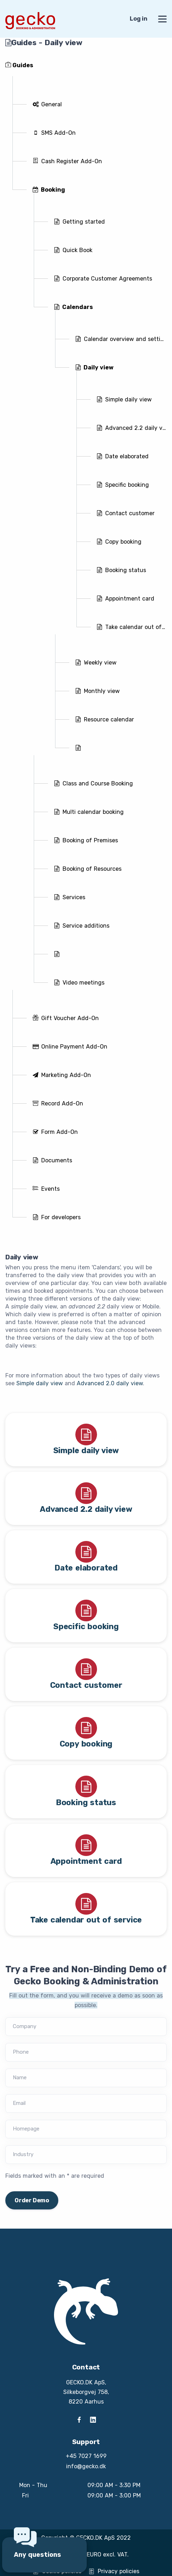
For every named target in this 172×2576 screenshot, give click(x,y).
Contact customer (86, 1685)
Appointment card (86, 1861)
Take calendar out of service (86, 1920)
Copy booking (86, 1744)
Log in (138, 18)
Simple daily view (39, 1383)
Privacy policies (113, 2571)
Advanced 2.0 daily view (110, 1383)
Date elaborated (86, 1568)
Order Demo (32, 2200)
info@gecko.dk (86, 2466)
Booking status (86, 1802)
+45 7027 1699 (86, 2456)
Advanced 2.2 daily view (86, 1509)
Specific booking (86, 1626)
